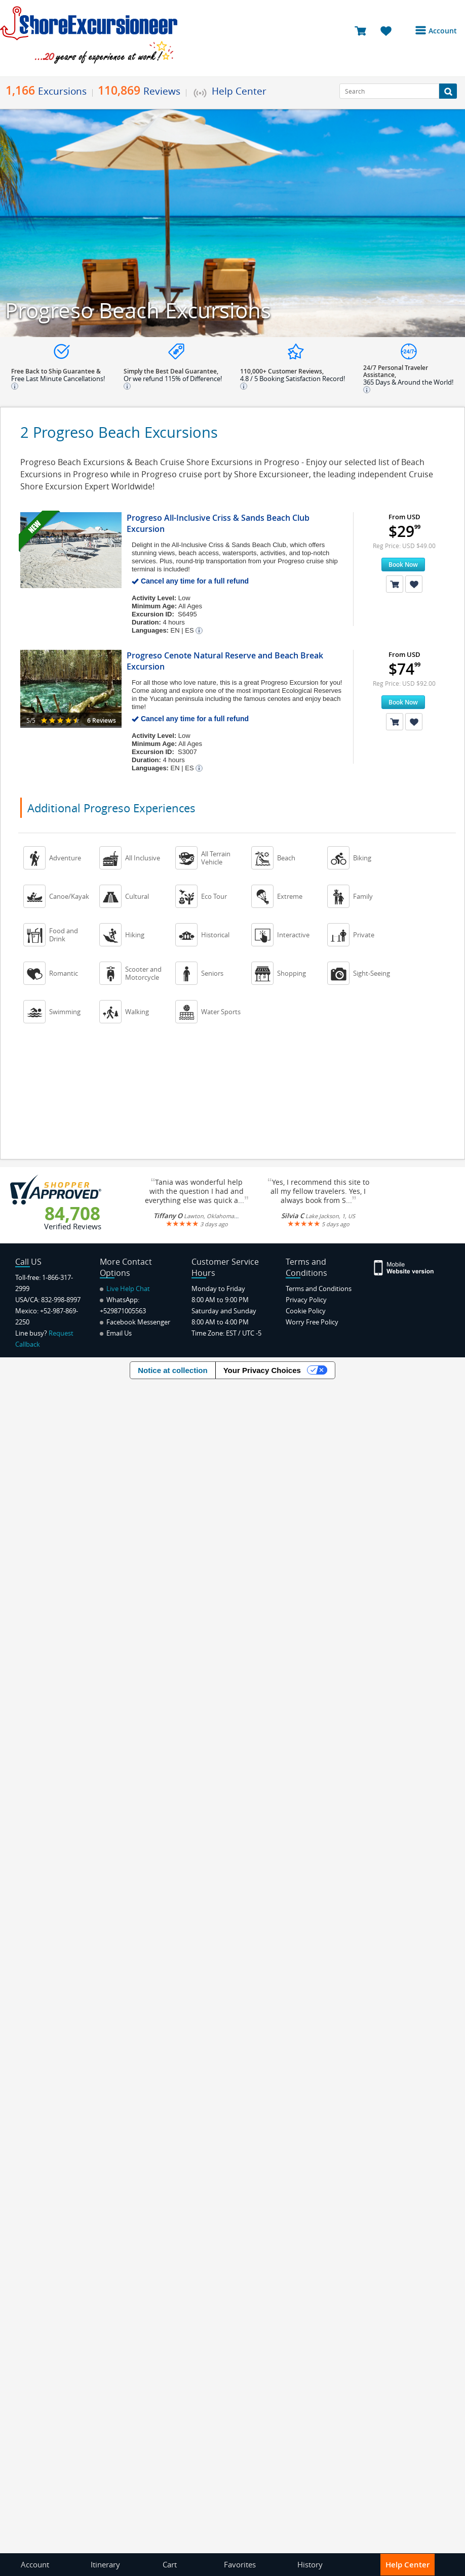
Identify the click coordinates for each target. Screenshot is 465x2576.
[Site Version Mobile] (404, 1267)
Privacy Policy (306, 1299)
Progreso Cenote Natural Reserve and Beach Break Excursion (225, 661)
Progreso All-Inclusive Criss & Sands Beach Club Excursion (218, 523)
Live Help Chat (125, 1288)
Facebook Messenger (135, 1321)
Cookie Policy (306, 1310)
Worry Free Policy (312, 1321)
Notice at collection (173, 1370)
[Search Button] (448, 91)
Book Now (403, 564)
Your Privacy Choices (262, 1370)
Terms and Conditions (319, 1288)
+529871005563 (123, 1310)
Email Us (116, 1333)
